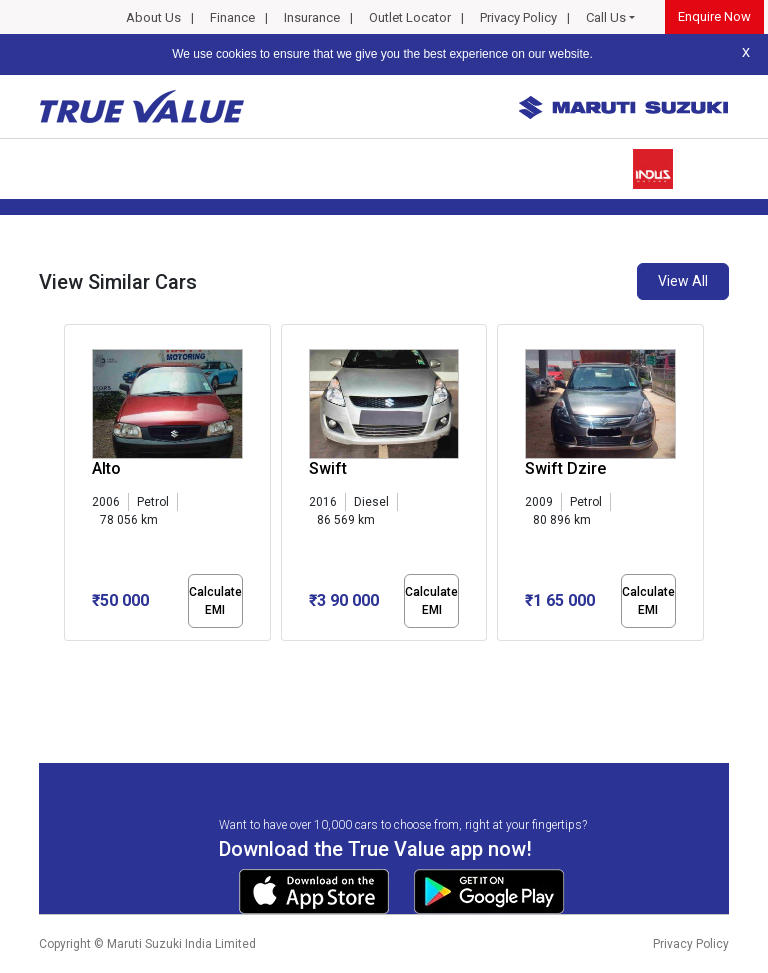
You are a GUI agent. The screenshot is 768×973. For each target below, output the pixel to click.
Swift (328, 468)
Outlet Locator (410, 17)
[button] (70, 658)
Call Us (606, 17)
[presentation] (74, 486)
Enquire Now (714, 16)
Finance (232, 17)
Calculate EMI (215, 601)
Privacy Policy (518, 17)
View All (683, 281)
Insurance (312, 17)
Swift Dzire (565, 468)
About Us (153, 17)
